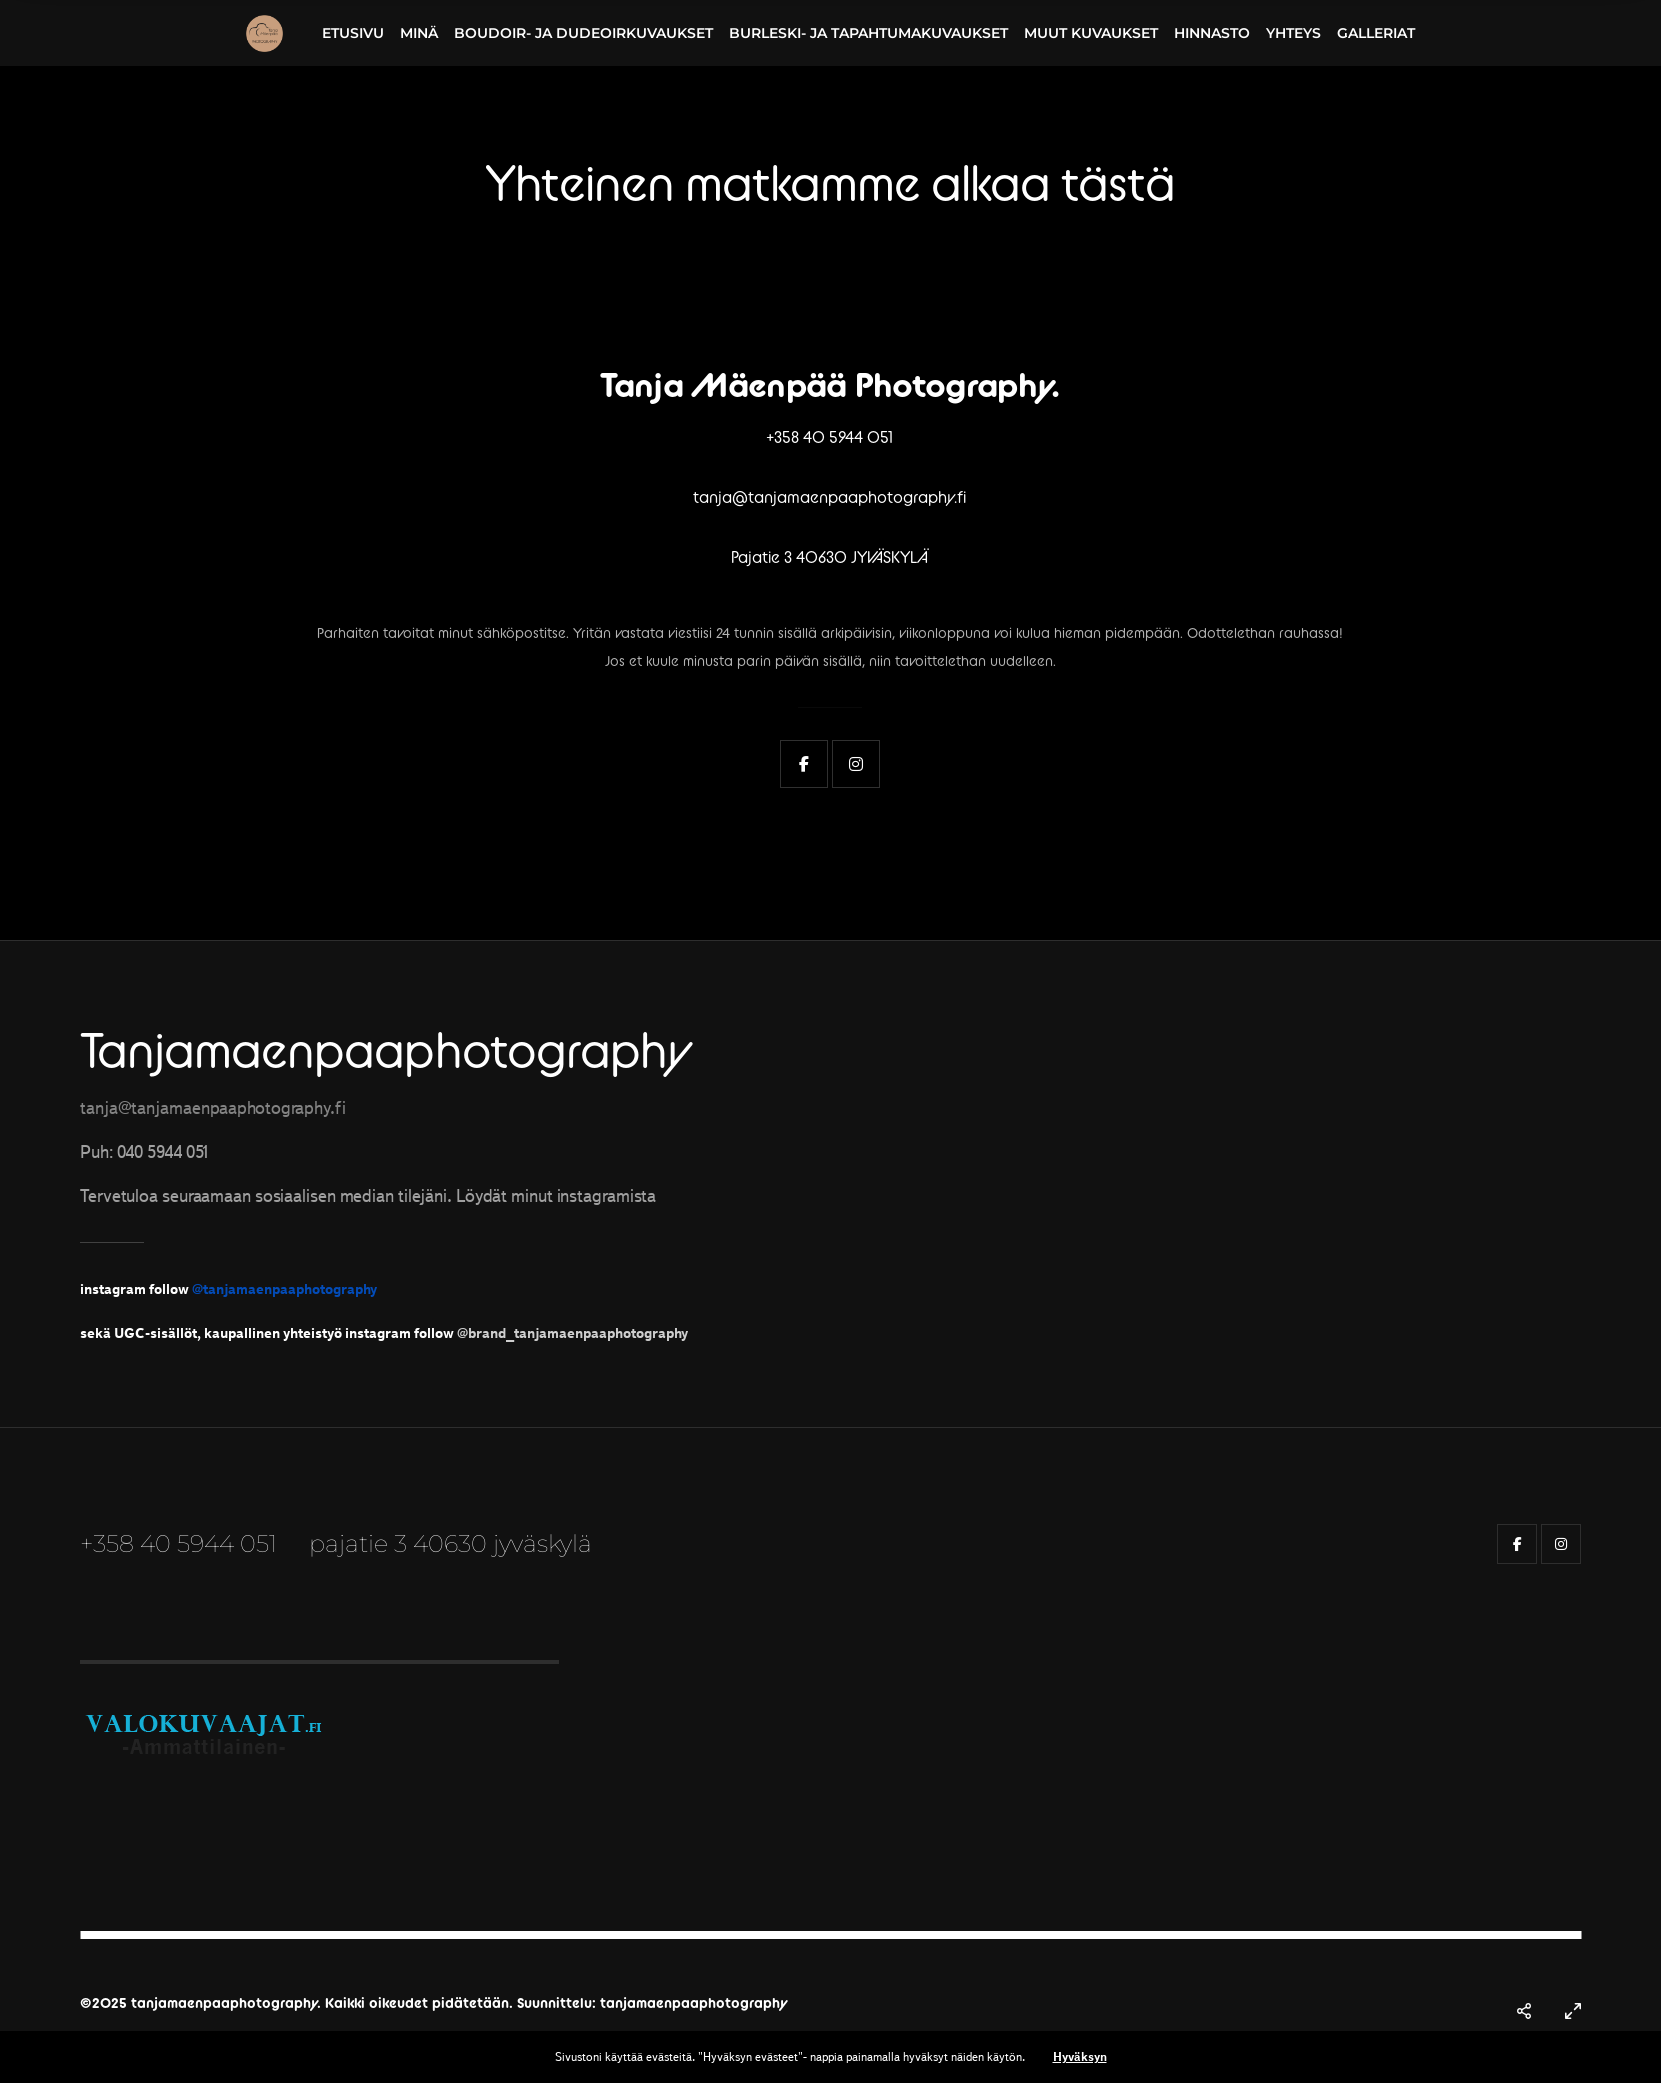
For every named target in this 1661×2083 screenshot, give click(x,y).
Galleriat (1376, 33)
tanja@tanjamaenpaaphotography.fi (829, 497)
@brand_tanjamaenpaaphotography (572, 1333)
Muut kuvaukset (1091, 33)
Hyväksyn (1080, 2056)
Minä (419, 33)
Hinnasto (1212, 33)
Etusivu (353, 33)
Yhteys (1293, 33)
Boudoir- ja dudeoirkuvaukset (583, 33)
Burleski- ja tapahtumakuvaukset (868, 33)
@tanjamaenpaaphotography (284, 1289)
